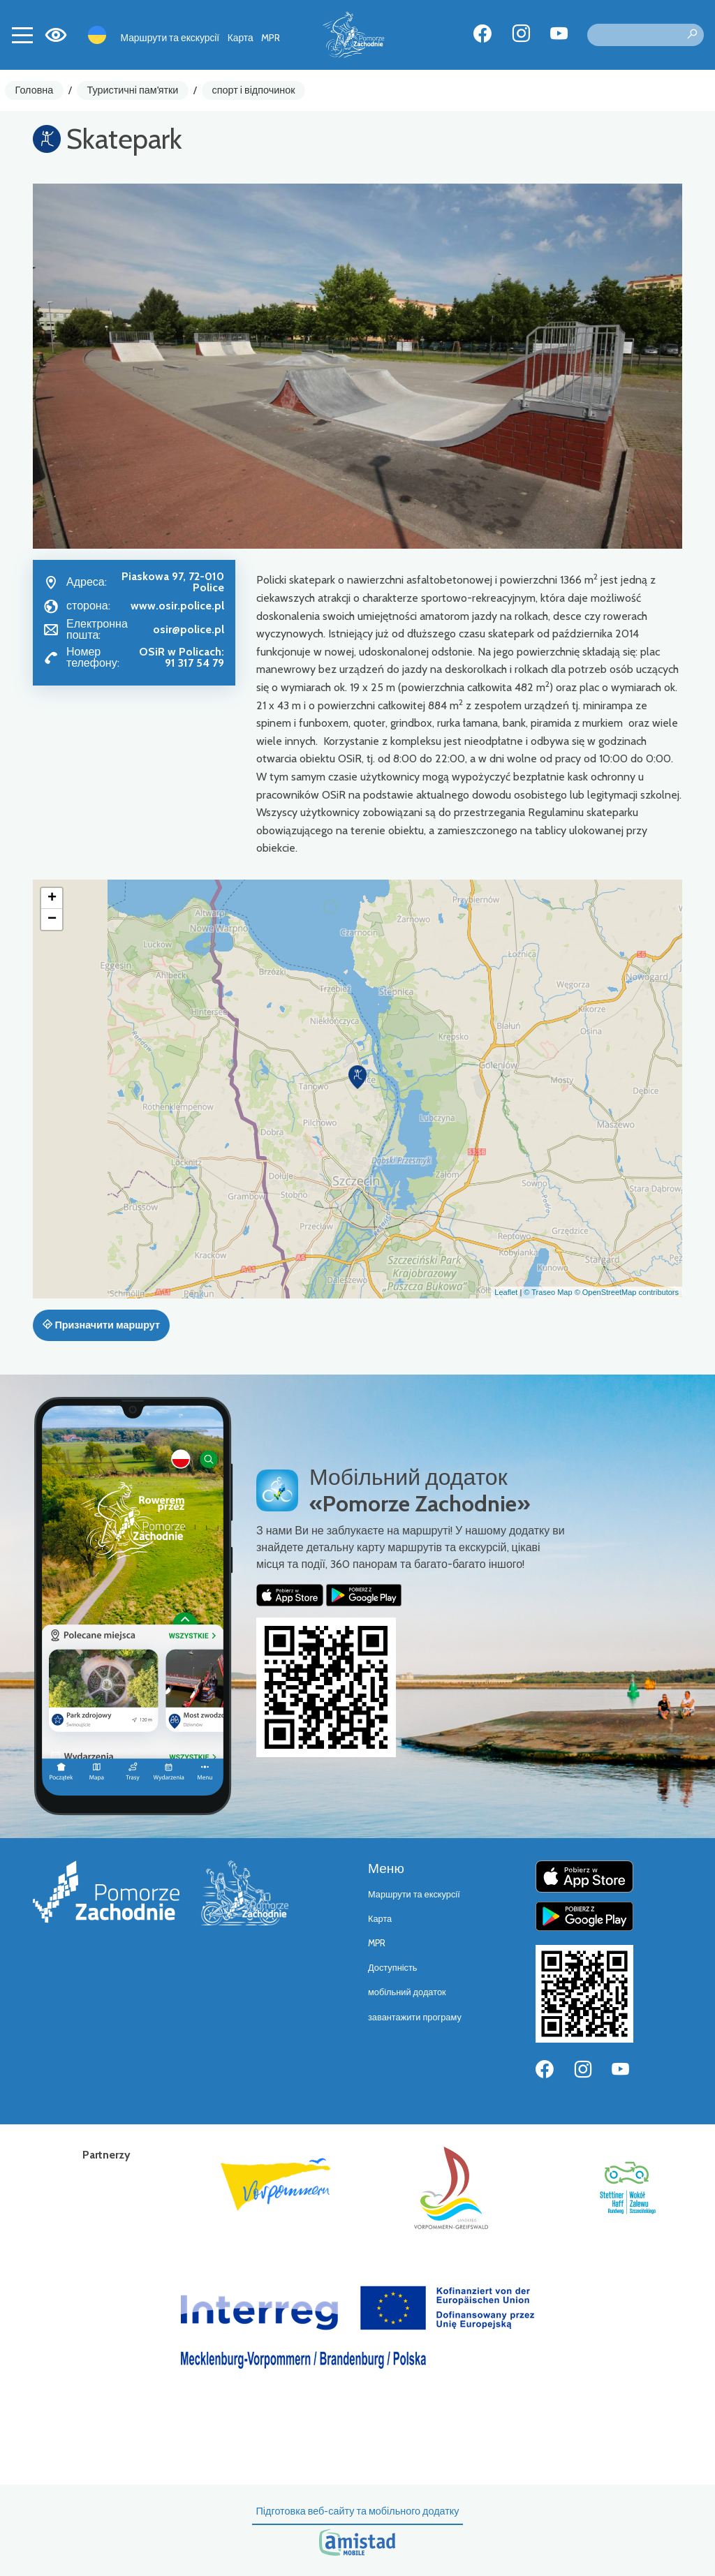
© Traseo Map (548, 1292)
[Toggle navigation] (22, 35)
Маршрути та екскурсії (170, 37)
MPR (270, 37)
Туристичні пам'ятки (132, 90)
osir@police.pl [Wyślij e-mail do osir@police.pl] (188, 629)
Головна (34, 90)
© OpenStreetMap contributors (627, 1292)
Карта (240, 37)
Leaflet (505, 1292)
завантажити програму (415, 2017)
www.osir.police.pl (177, 605)
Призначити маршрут (101, 1325)
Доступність (393, 1967)
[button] (357, 1077)
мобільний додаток (407, 1992)
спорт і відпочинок (253, 90)
